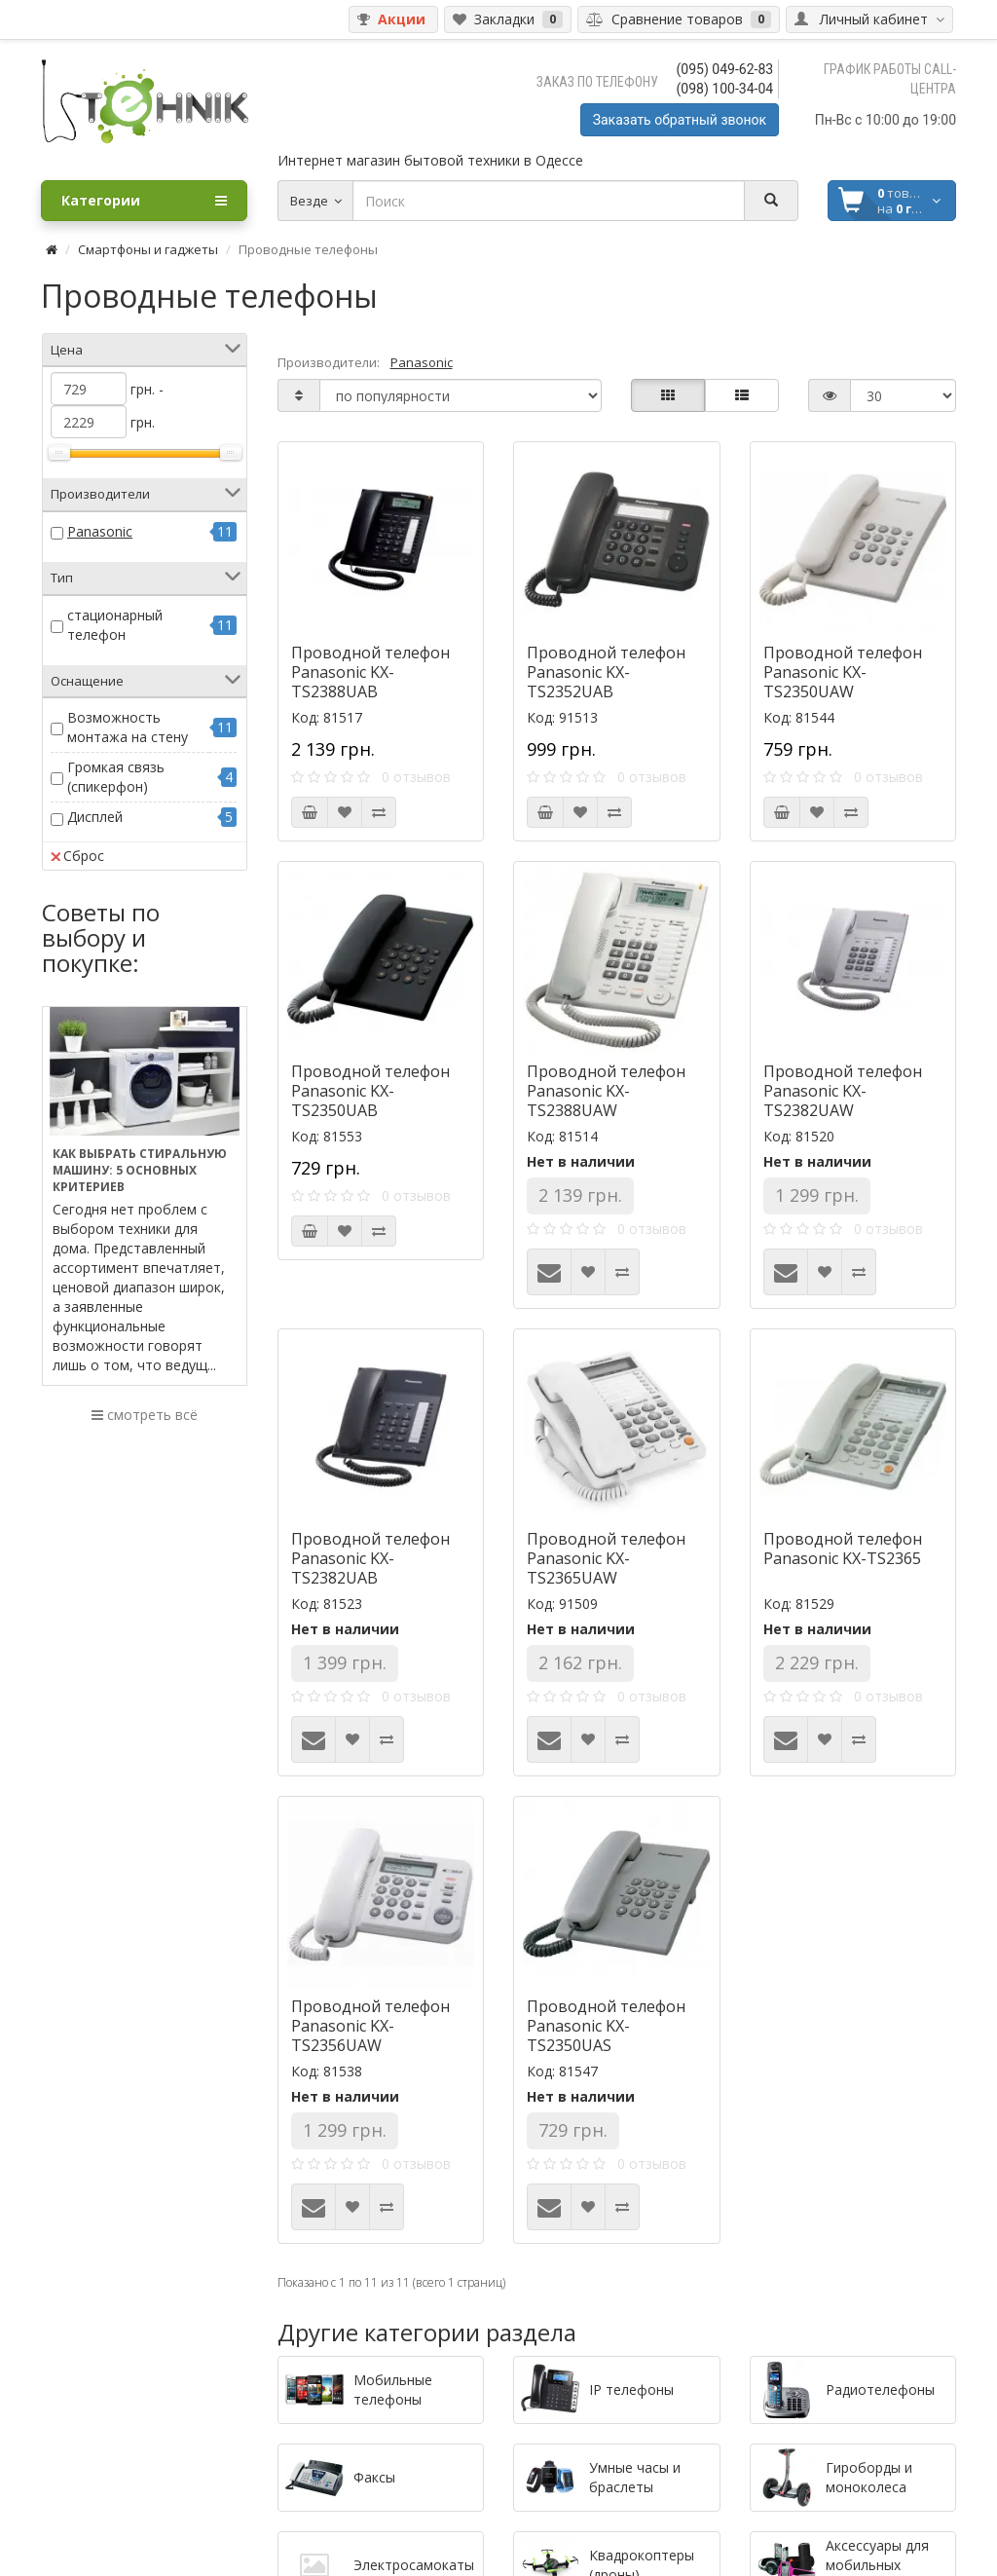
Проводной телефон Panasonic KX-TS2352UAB (606, 672)
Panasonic (99, 531)
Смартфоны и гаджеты (148, 249)
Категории (144, 200)
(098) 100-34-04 (725, 88)
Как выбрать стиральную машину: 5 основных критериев (140, 1170)
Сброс (77, 855)
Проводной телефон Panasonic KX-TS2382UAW (842, 1091)
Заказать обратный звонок (679, 120)
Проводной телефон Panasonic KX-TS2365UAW (606, 1558)
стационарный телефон (115, 625)
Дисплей (95, 816)
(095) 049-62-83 (725, 69)
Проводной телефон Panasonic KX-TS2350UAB (370, 1091)
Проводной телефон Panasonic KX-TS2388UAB (370, 672)
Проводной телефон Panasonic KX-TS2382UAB (370, 1558)
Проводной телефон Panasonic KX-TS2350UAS (606, 2026)
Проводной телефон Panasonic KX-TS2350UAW (842, 672)
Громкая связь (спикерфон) (116, 777)
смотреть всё (145, 1414)
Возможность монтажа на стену (127, 727)
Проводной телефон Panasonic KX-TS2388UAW (606, 1091)
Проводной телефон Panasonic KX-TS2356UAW (370, 2026)
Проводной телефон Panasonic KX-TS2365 (842, 1548)
